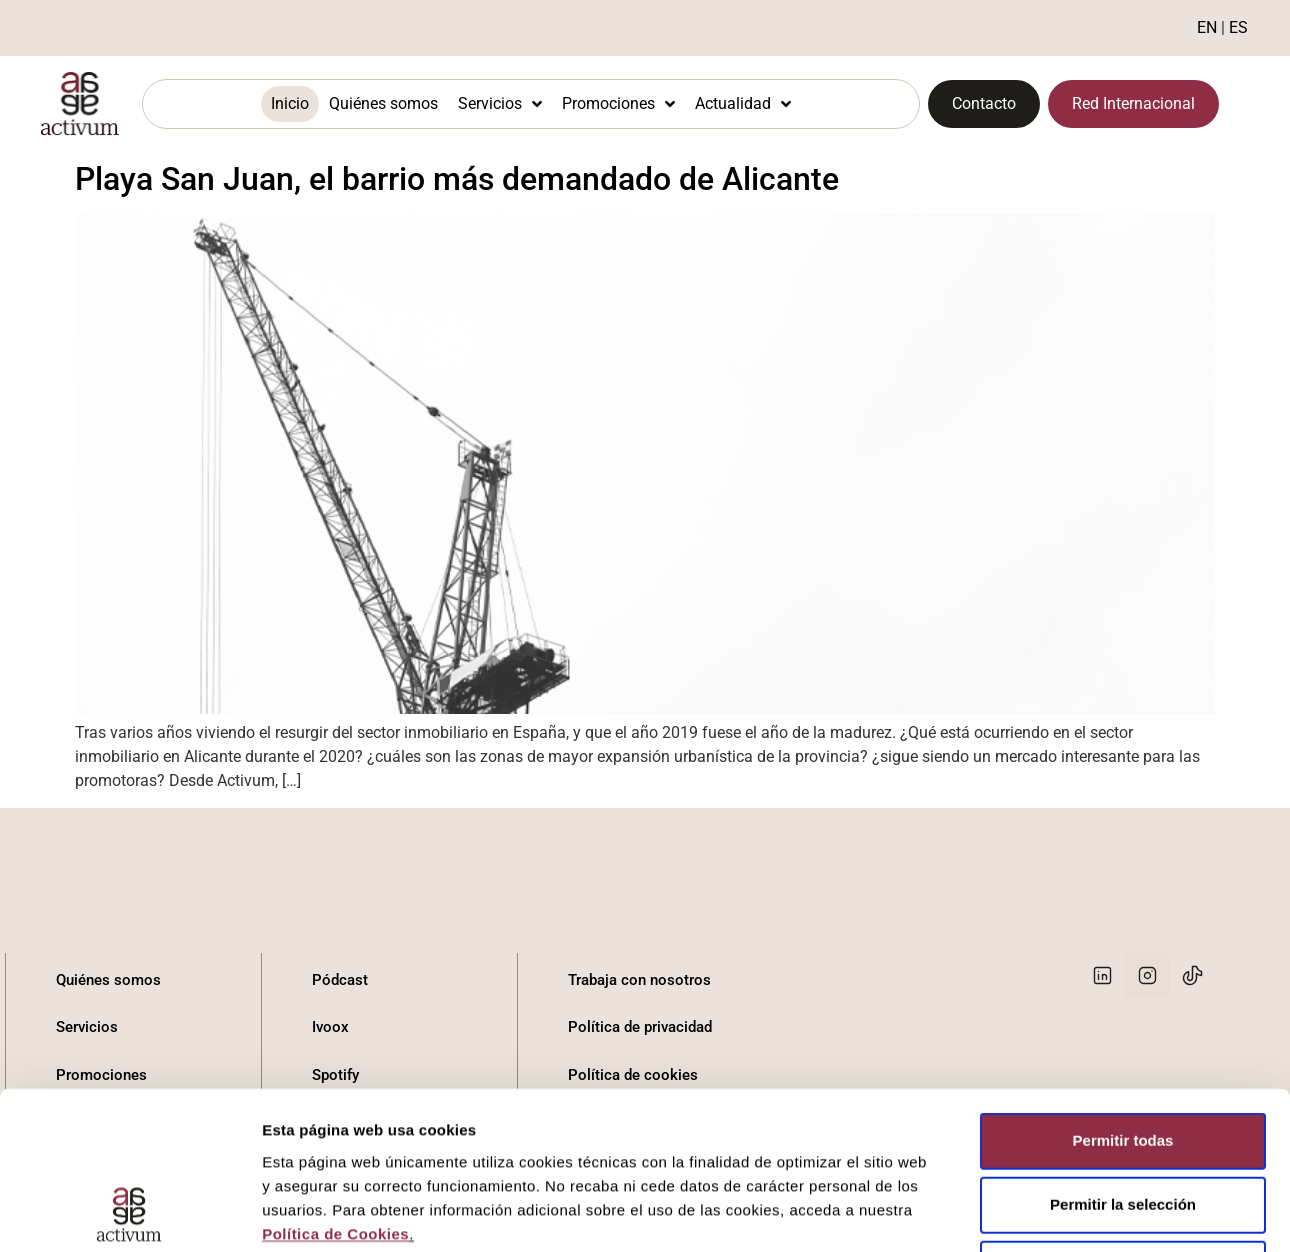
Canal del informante (637, 1170)
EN (1207, 27)
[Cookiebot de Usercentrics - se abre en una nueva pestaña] (129, 1119)
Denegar (1123, 1041)
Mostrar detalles (1082, 1118)
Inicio (290, 103)
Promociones (618, 104)
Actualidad (743, 104)
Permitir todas (1123, 913)
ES (1238, 27)
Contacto (87, 1170)
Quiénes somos (383, 103)
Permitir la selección (1123, 977)
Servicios (500, 104)
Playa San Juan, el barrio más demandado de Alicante (457, 179)
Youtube (339, 1170)
